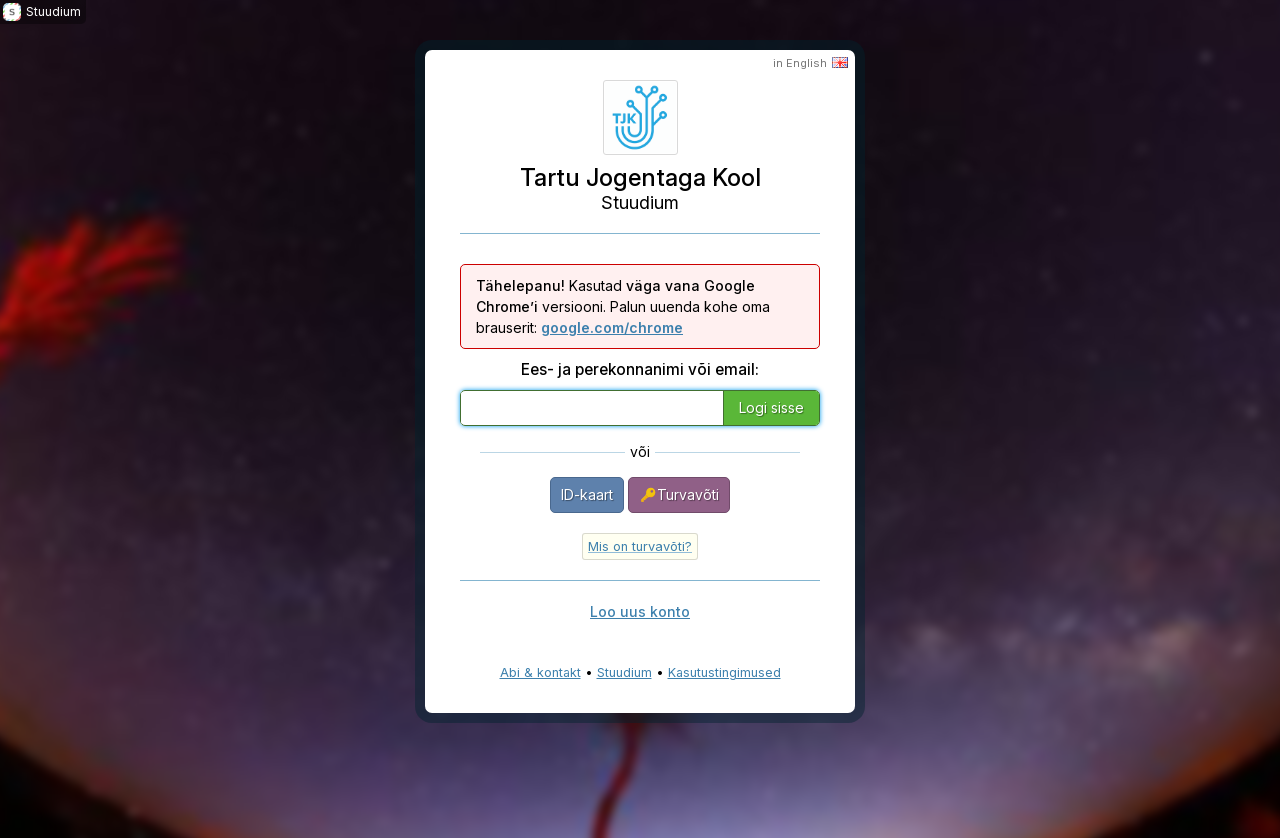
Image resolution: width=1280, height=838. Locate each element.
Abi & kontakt (540, 672)
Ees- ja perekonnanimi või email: (640, 369)
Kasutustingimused (724, 672)
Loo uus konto (640, 611)
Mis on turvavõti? (640, 546)
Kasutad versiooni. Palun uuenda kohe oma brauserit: (623, 306)
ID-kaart (587, 494)
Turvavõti (679, 495)
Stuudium (624, 672)
